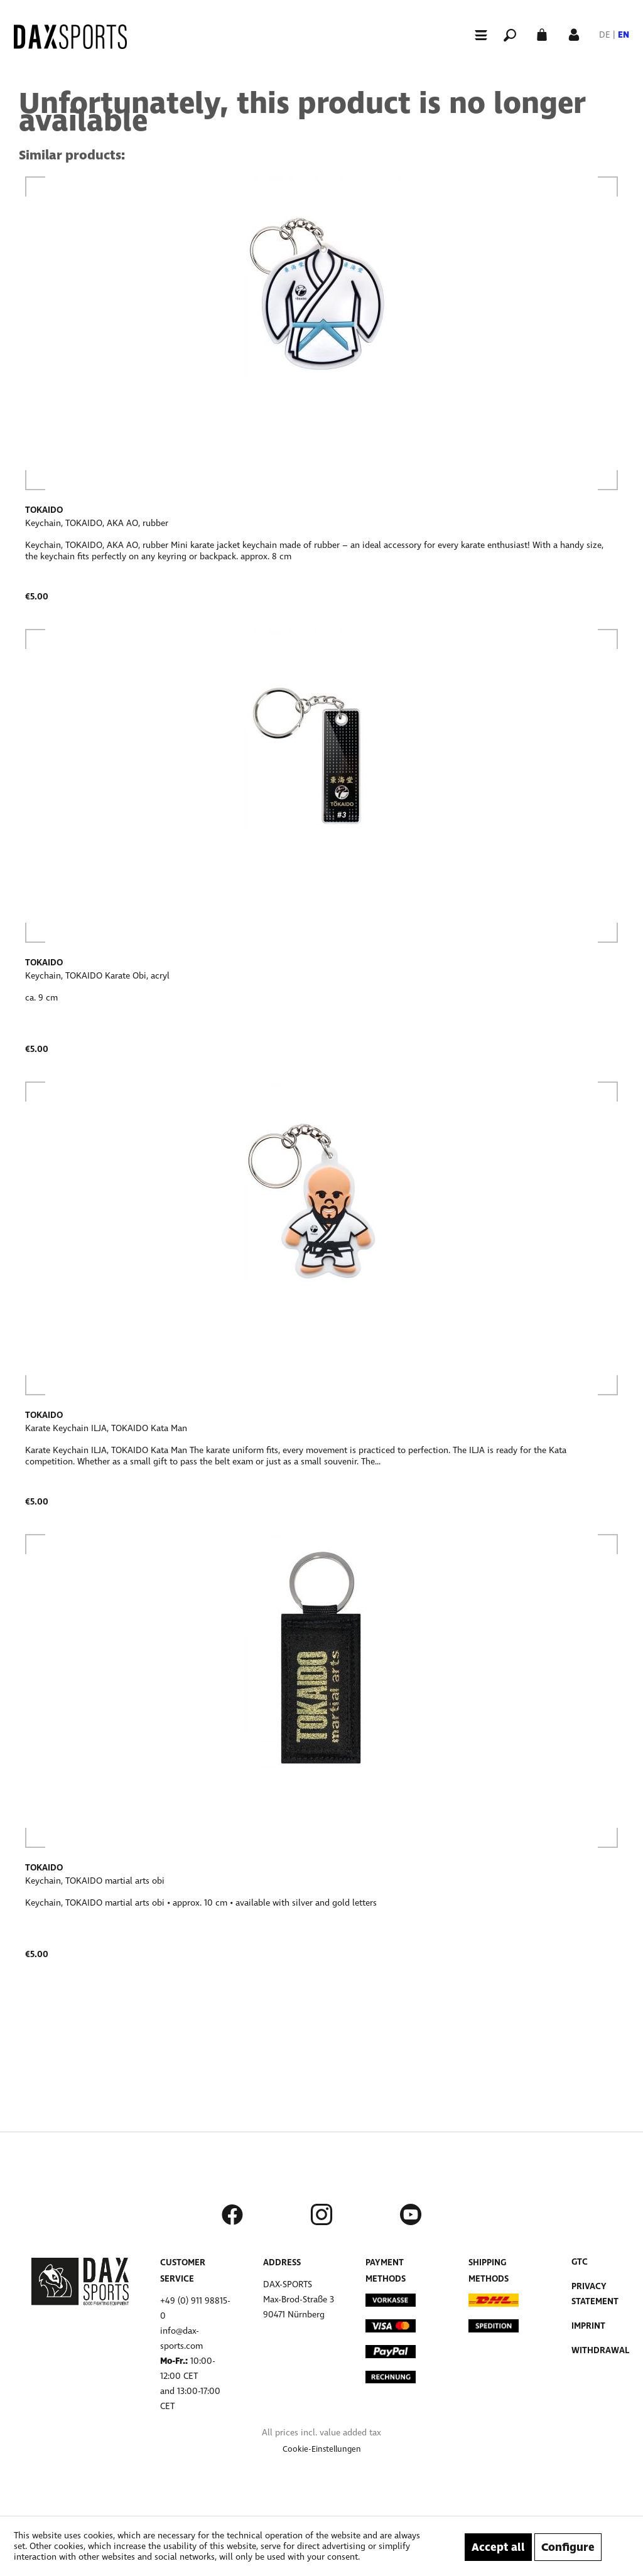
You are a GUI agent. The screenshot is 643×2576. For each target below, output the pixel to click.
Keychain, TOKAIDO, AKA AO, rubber (96, 523)
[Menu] (475, 34)
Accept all (498, 2547)
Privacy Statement (595, 2294)
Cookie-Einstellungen (322, 2449)
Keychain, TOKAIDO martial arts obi (95, 1881)
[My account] (574, 34)
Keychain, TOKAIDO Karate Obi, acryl (97, 975)
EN (623, 35)
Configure (568, 2547)
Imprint (588, 2326)
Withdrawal (600, 2350)
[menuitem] (475, 34)
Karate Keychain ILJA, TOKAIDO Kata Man (106, 1428)
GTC (579, 2262)
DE (604, 35)
